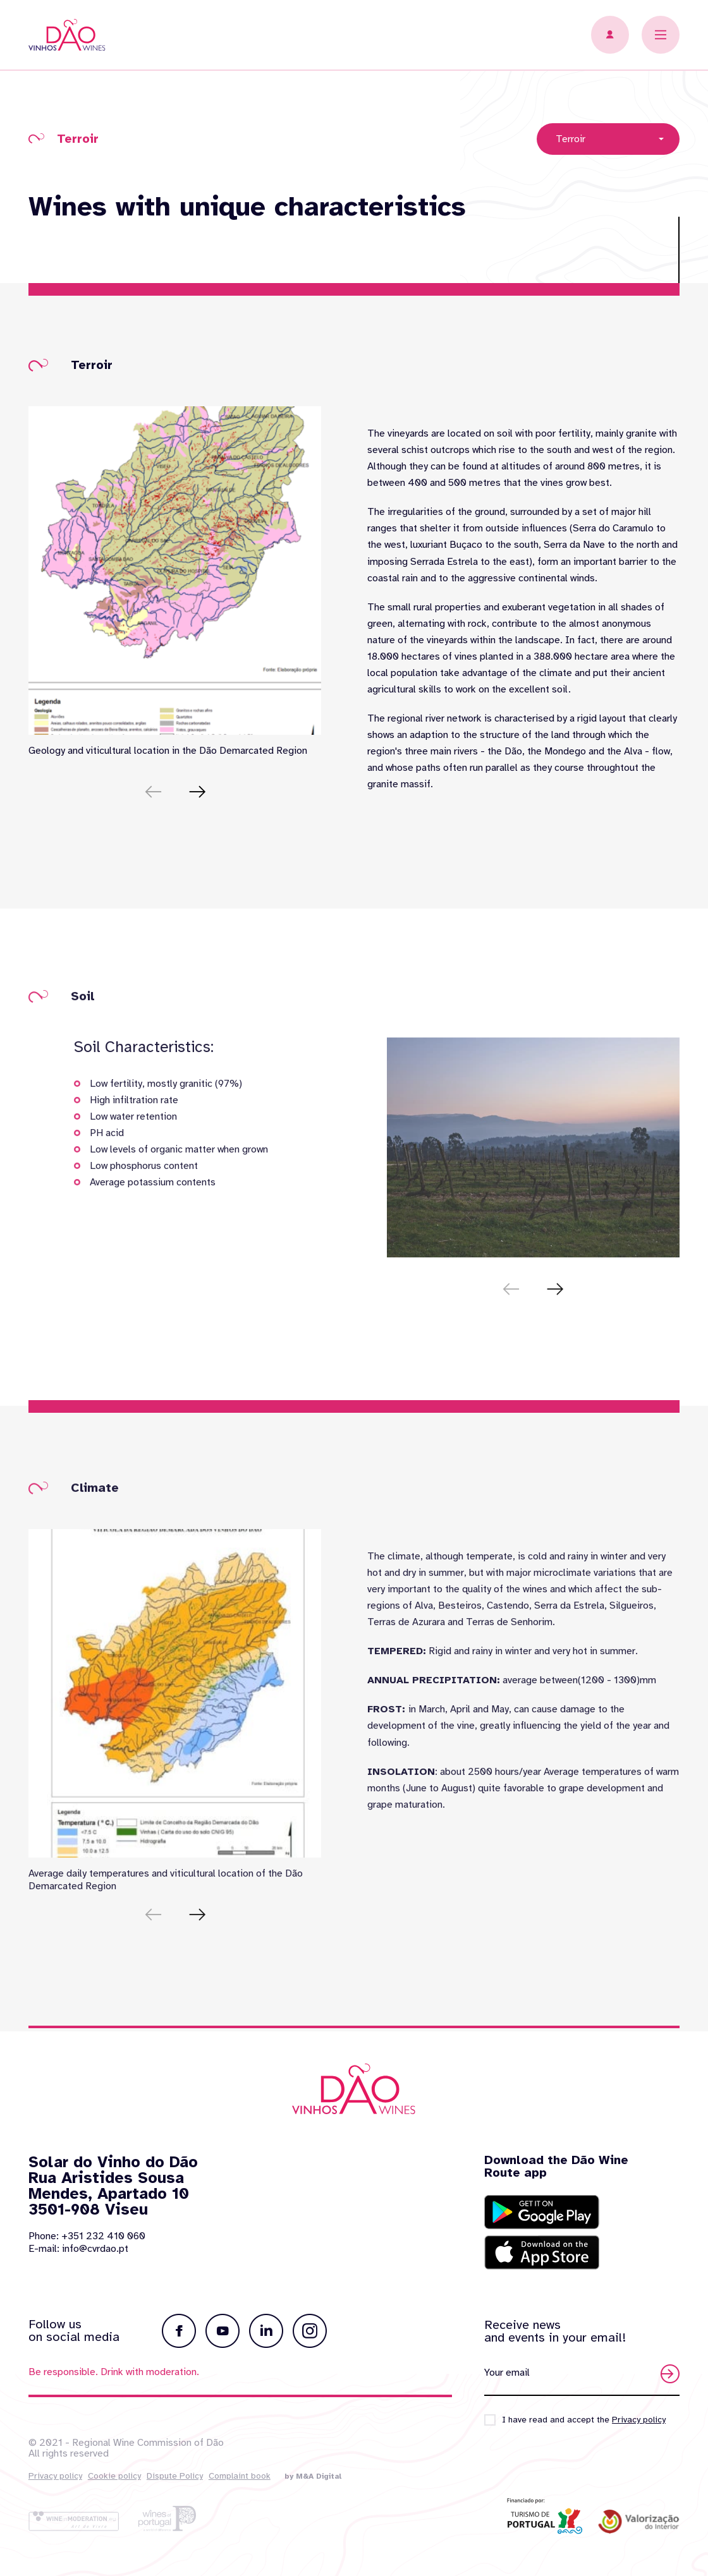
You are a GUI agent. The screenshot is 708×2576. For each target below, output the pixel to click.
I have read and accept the (584, 2419)
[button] (197, 791)
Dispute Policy (175, 2475)
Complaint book (240, 2475)
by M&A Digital (312, 2476)
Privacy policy (55, 2475)
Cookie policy (114, 2475)
